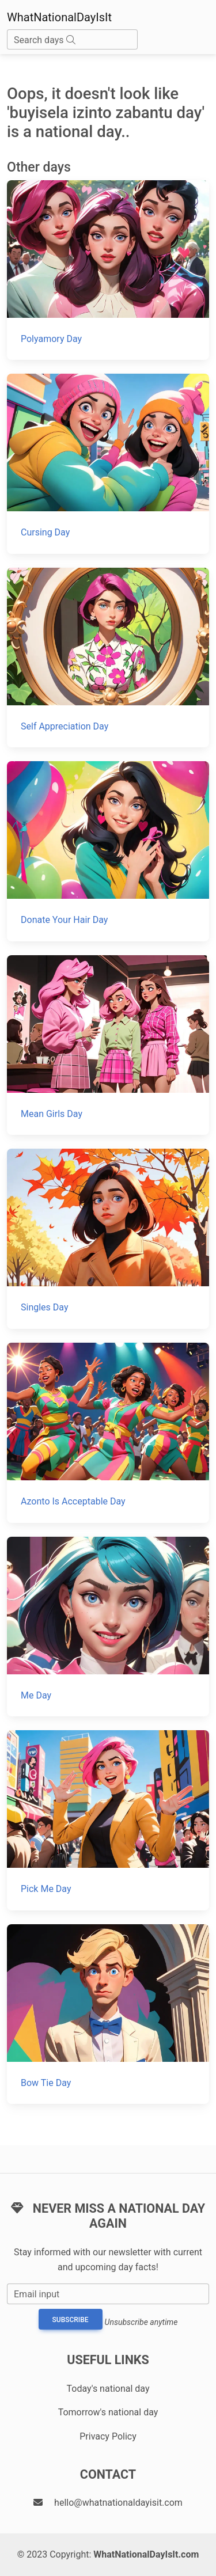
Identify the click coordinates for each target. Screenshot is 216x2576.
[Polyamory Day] (108, 270)
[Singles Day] (108, 1239)
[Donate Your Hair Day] (108, 851)
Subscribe (70, 2320)
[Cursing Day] (108, 464)
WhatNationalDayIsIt (59, 17)
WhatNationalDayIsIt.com (146, 2554)
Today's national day (108, 2388)
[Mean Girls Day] (108, 1045)
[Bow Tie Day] (108, 2014)
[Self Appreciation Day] (108, 658)
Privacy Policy (108, 2436)
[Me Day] (108, 1627)
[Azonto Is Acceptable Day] (108, 1433)
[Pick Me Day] (108, 1820)
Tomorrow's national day (108, 2412)
